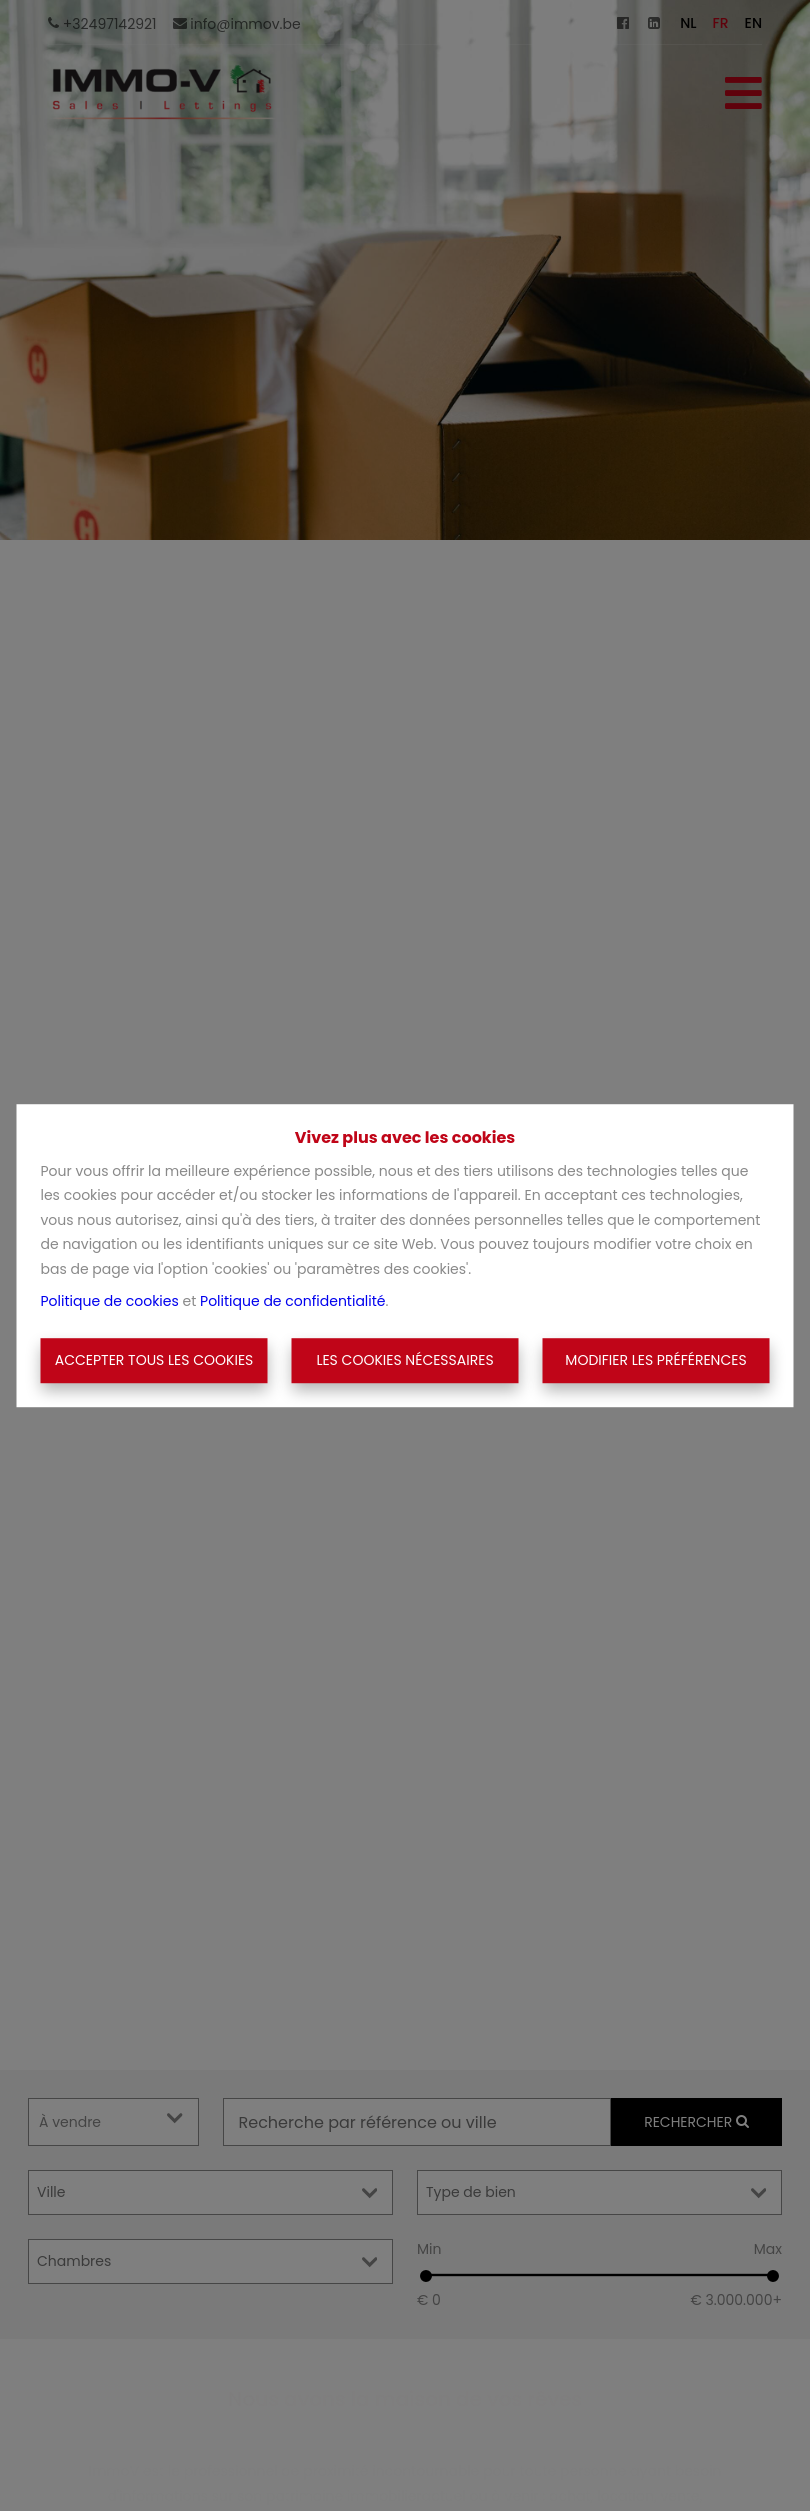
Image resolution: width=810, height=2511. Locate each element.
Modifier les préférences (655, 1360)
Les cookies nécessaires (404, 1360)
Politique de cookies (110, 1301)
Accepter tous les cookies (154, 1360)
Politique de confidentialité (292, 1301)
